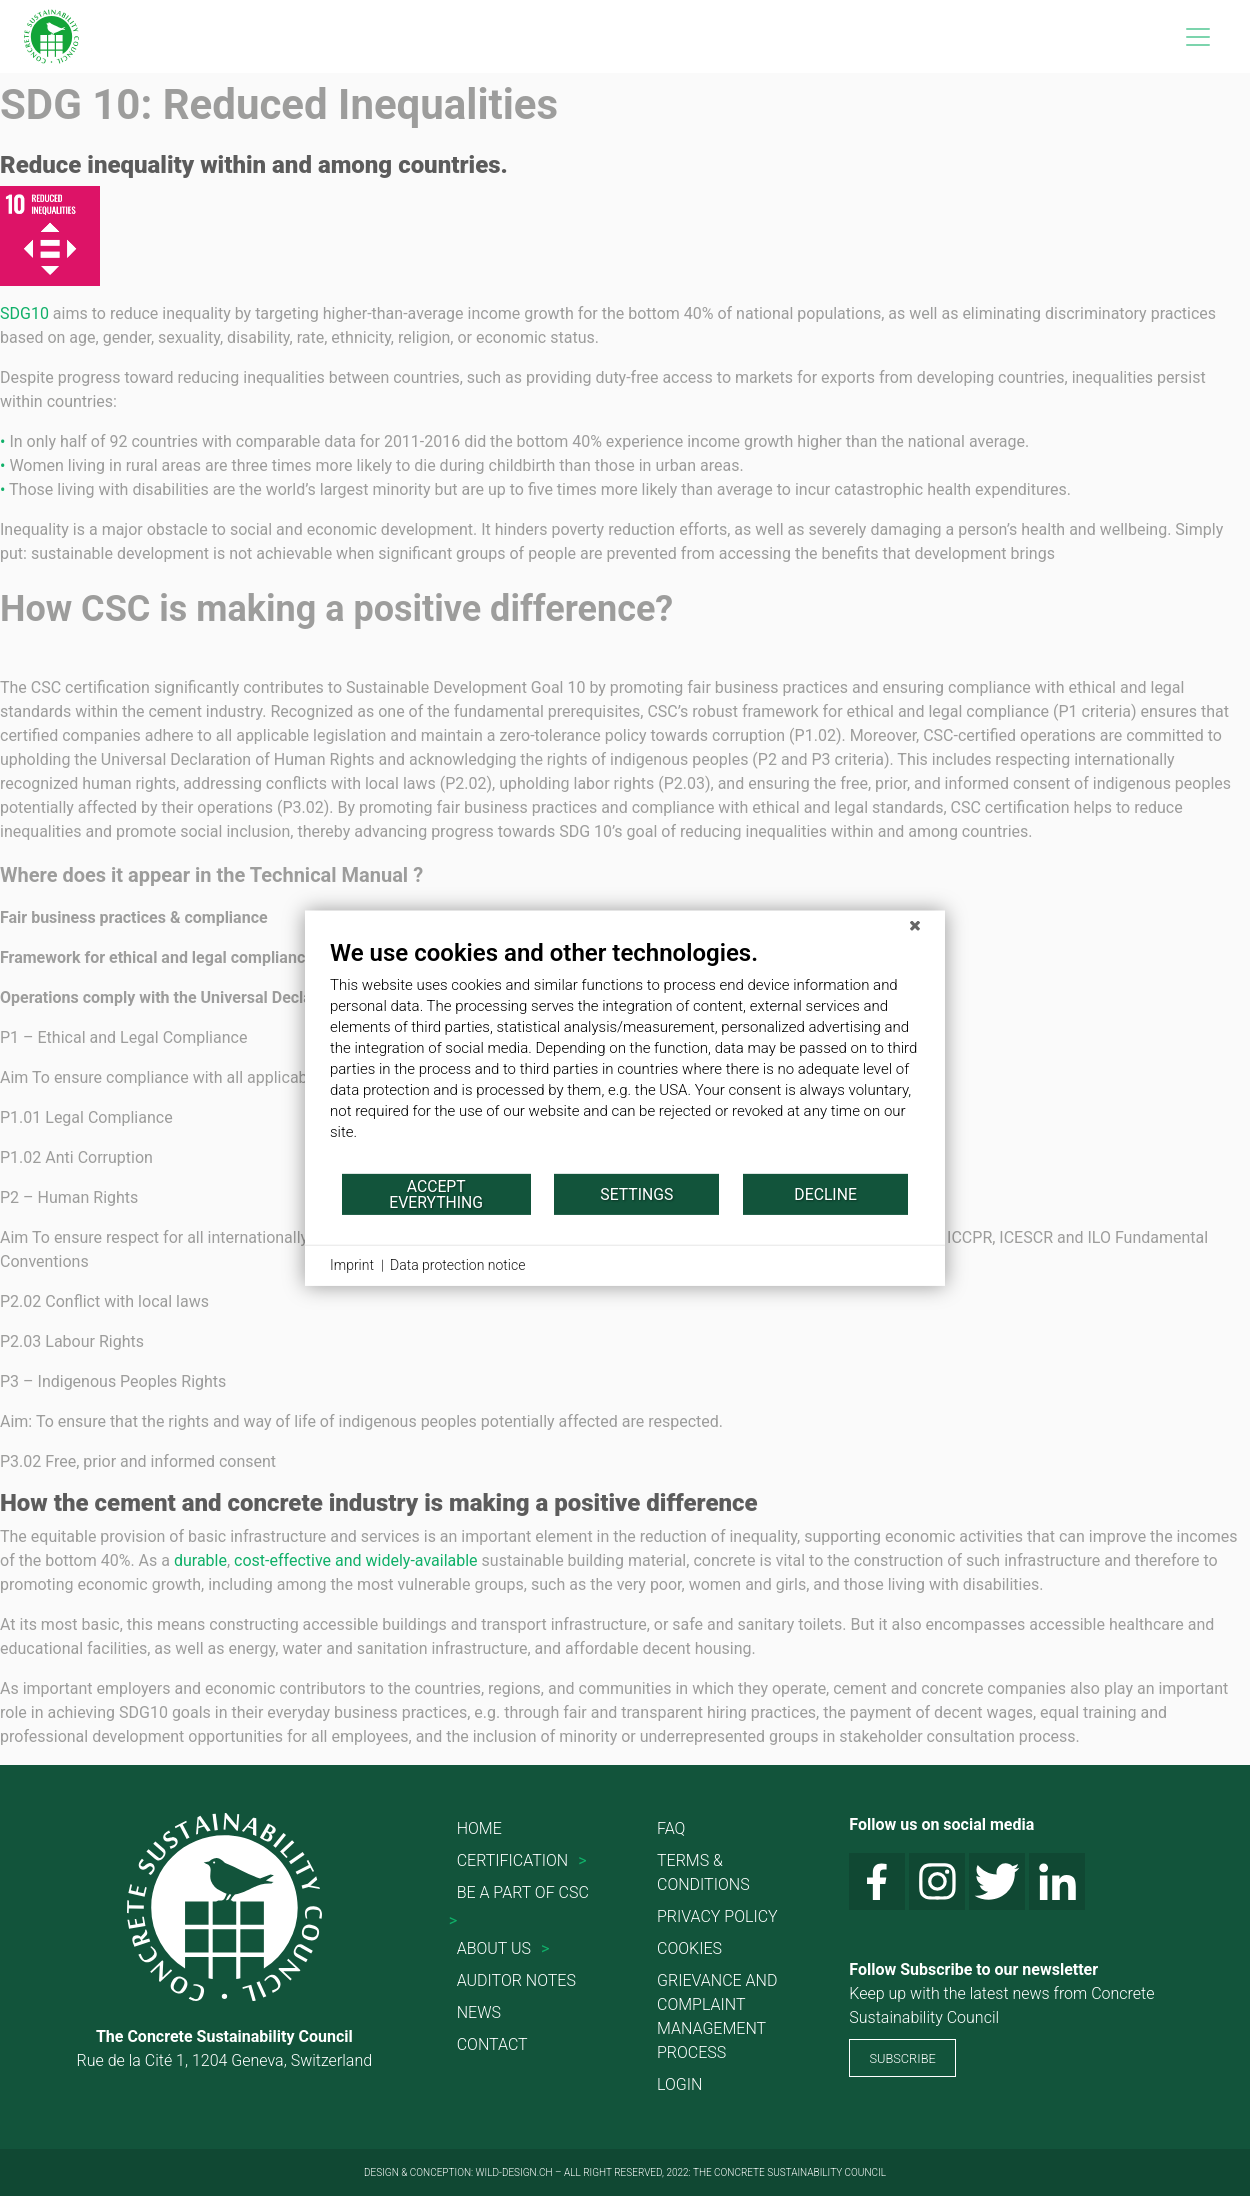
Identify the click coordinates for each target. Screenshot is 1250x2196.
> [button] (582, 1860)
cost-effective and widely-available (356, 1560)
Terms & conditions (703, 1872)
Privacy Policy (717, 1916)
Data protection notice (457, 1265)
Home (479, 1828)
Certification (512, 1860)
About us (494, 1948)
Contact (492, 2044)
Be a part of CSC (523, 1892)
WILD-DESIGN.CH (514, 2172)
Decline (825, 1193)
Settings (636, 1193)
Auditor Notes (516, 1980)
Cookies (689, 1948)
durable (200, 1560)
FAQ (671, 1828)
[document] (625, 1055)
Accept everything (436, 1193)
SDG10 (24, 313)
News (479, 2012)
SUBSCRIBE (902, 2058)
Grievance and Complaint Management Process (717, 2016)
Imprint (352, 1265)
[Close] (915, 926)
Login (679, 2084)
